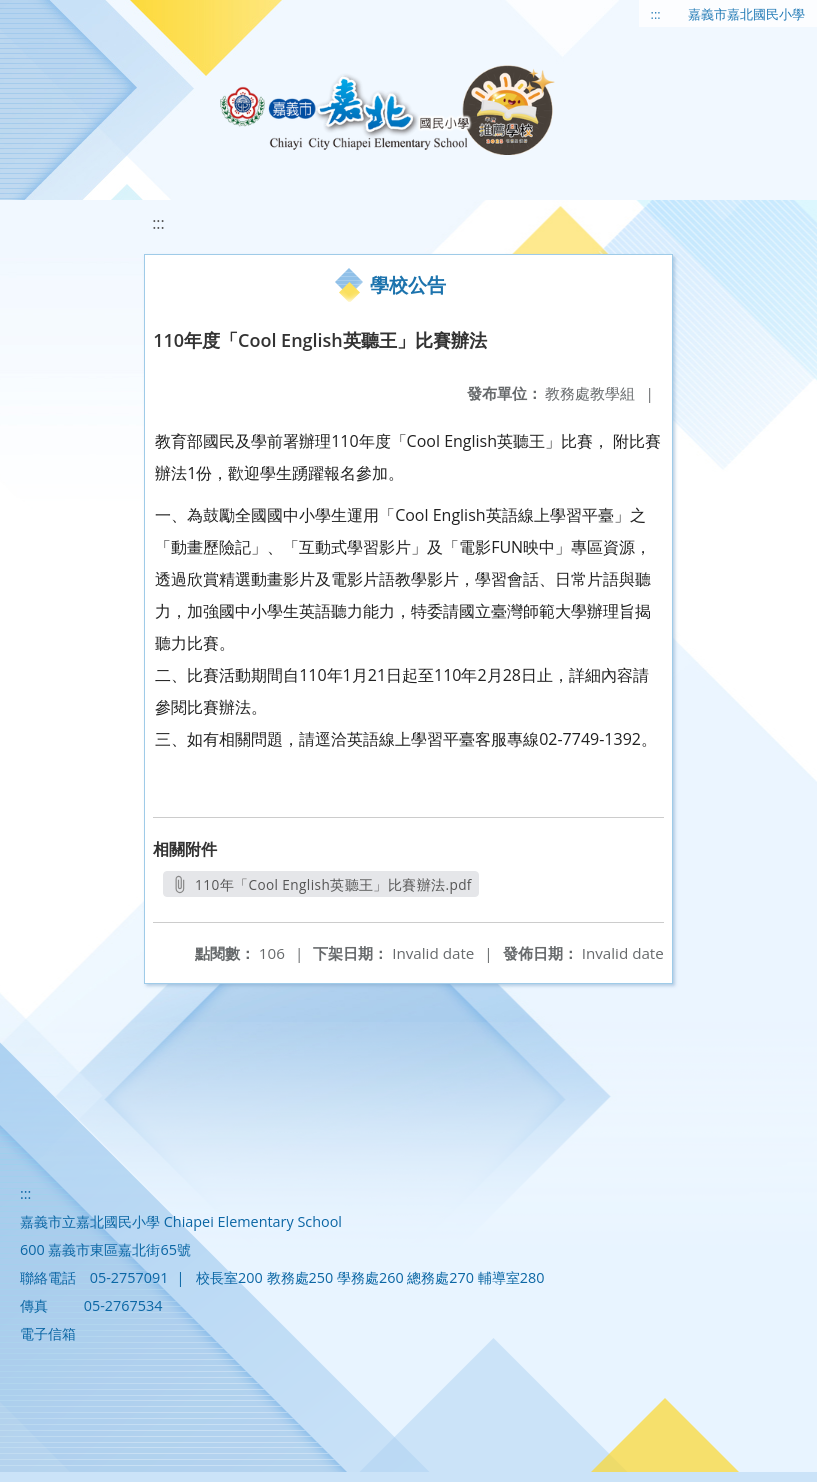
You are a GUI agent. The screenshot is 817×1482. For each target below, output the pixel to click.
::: (656, 14)
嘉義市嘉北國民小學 (746, 14)
